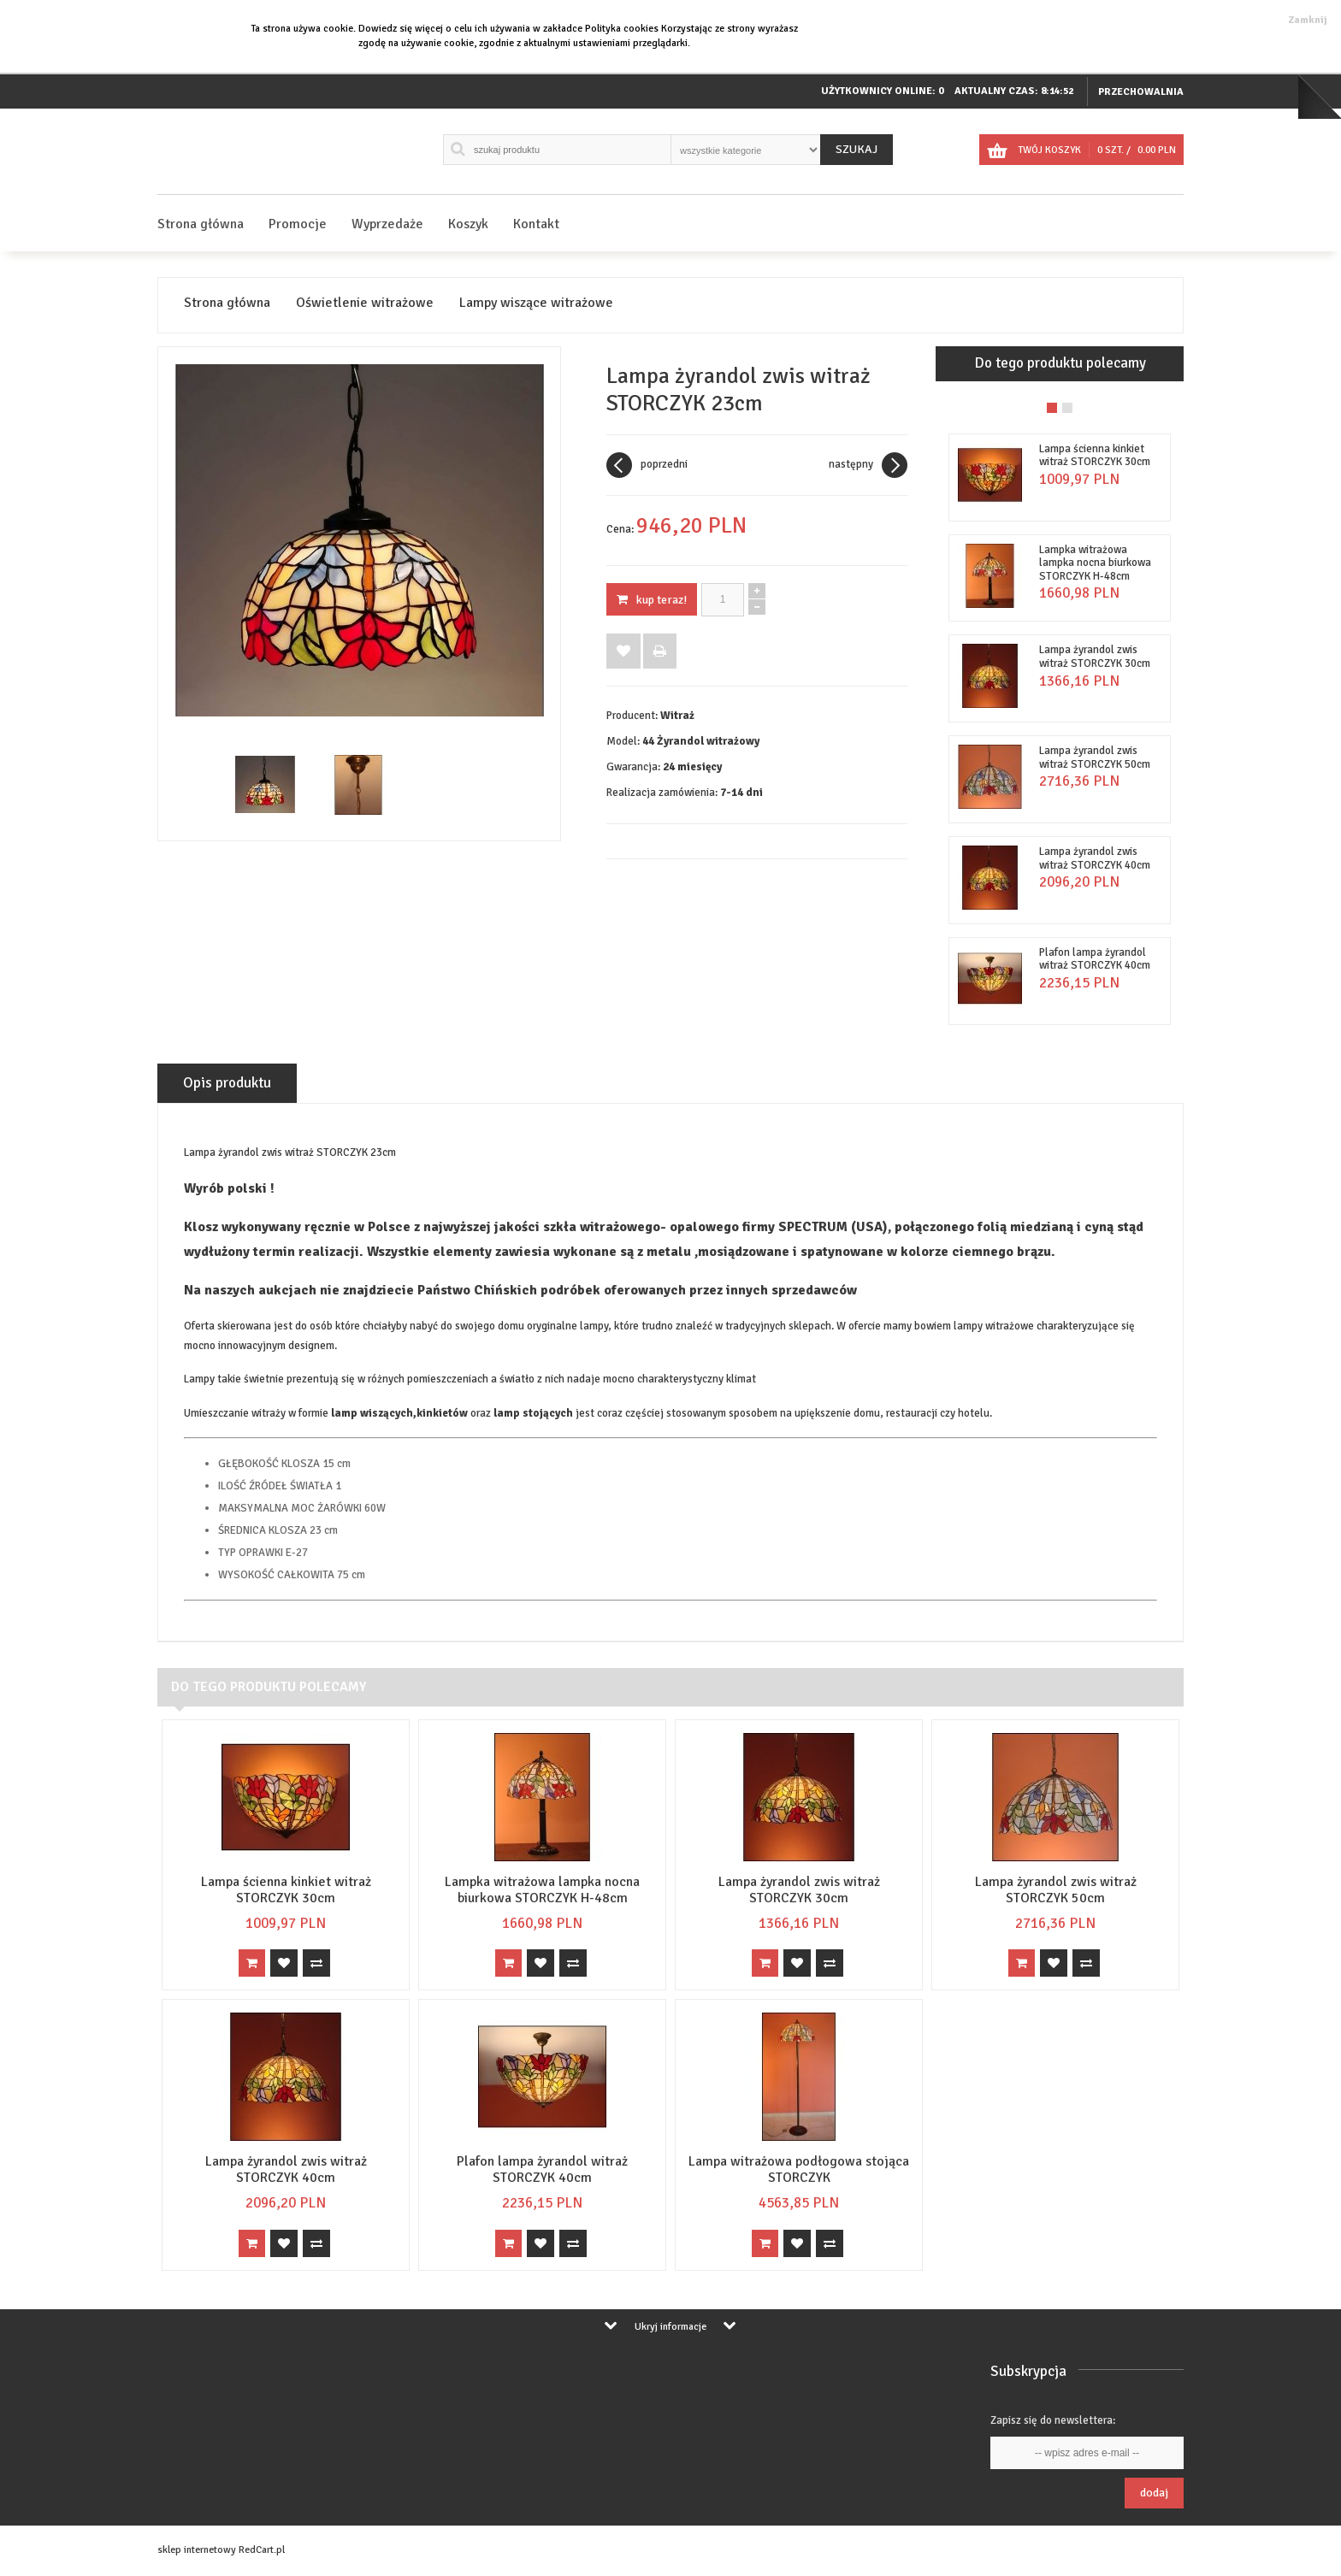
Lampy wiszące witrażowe (536, 303)
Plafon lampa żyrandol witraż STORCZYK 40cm (1094, 959)
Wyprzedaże (387, 224)
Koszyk (468, 224)
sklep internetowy (196, 2550)
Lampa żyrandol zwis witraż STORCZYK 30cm (1094, 656)
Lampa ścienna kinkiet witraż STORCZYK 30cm (1094, 455)
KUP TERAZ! (652, 599)
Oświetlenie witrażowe (365, 303)
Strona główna (200, 224)
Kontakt (536, 224)
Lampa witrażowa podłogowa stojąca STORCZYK (798, 2169)
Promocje (298, 224)
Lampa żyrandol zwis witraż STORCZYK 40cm (1094, 858)
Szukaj (856, 149)
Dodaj (1154, 2492)
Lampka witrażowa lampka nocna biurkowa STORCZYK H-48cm (1095, 563)
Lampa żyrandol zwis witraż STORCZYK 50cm (1094, 757)
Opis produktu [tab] (227, 1083)
